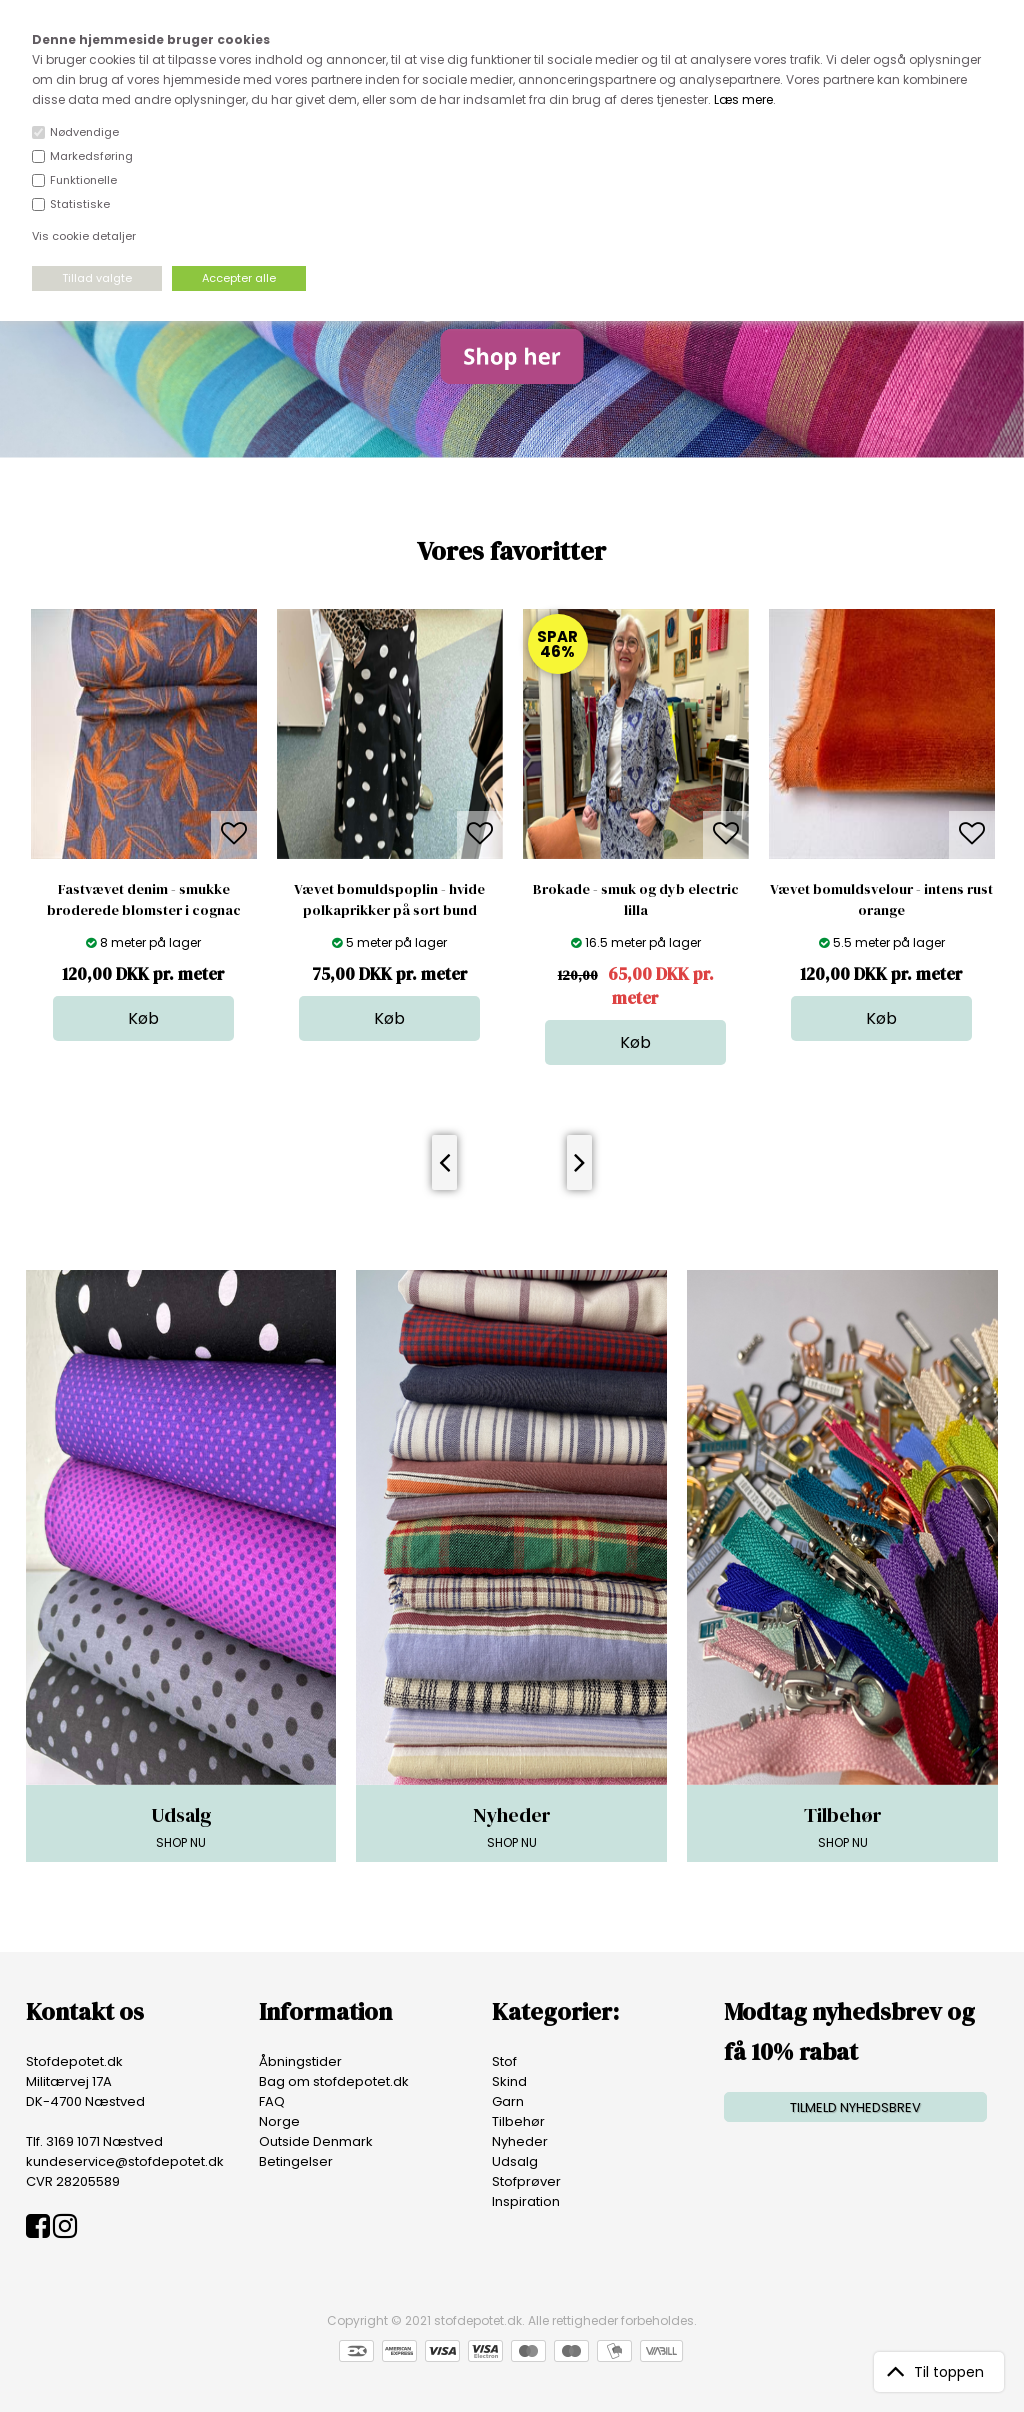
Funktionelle (83, 180)
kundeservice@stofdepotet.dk (125, 2161)
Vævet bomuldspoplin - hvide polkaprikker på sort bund (389, 899)
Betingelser (296, 2161)
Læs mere (743, 99)
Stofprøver (526, 2181)
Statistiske (80, 204)
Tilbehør (518, 2121)
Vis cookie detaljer (84, 236)
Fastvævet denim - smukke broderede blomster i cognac (144, 899)
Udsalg (515, 2161)
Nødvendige (84, 132)
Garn (508, 2101)
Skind (509, 2081)
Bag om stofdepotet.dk (334, 2081)
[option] (144, 825)
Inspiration (526, 2201)
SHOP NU (181, 1826)
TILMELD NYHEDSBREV (855, 2107)
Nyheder (520, 2141)
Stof (504, 2061)
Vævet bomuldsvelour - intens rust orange (881, 899)
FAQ (272, 2101)
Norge (279, 2121)
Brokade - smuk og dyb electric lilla (636, 899)
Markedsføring (91, 156)
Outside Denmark (316, 2141)
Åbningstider (300, 2061)
